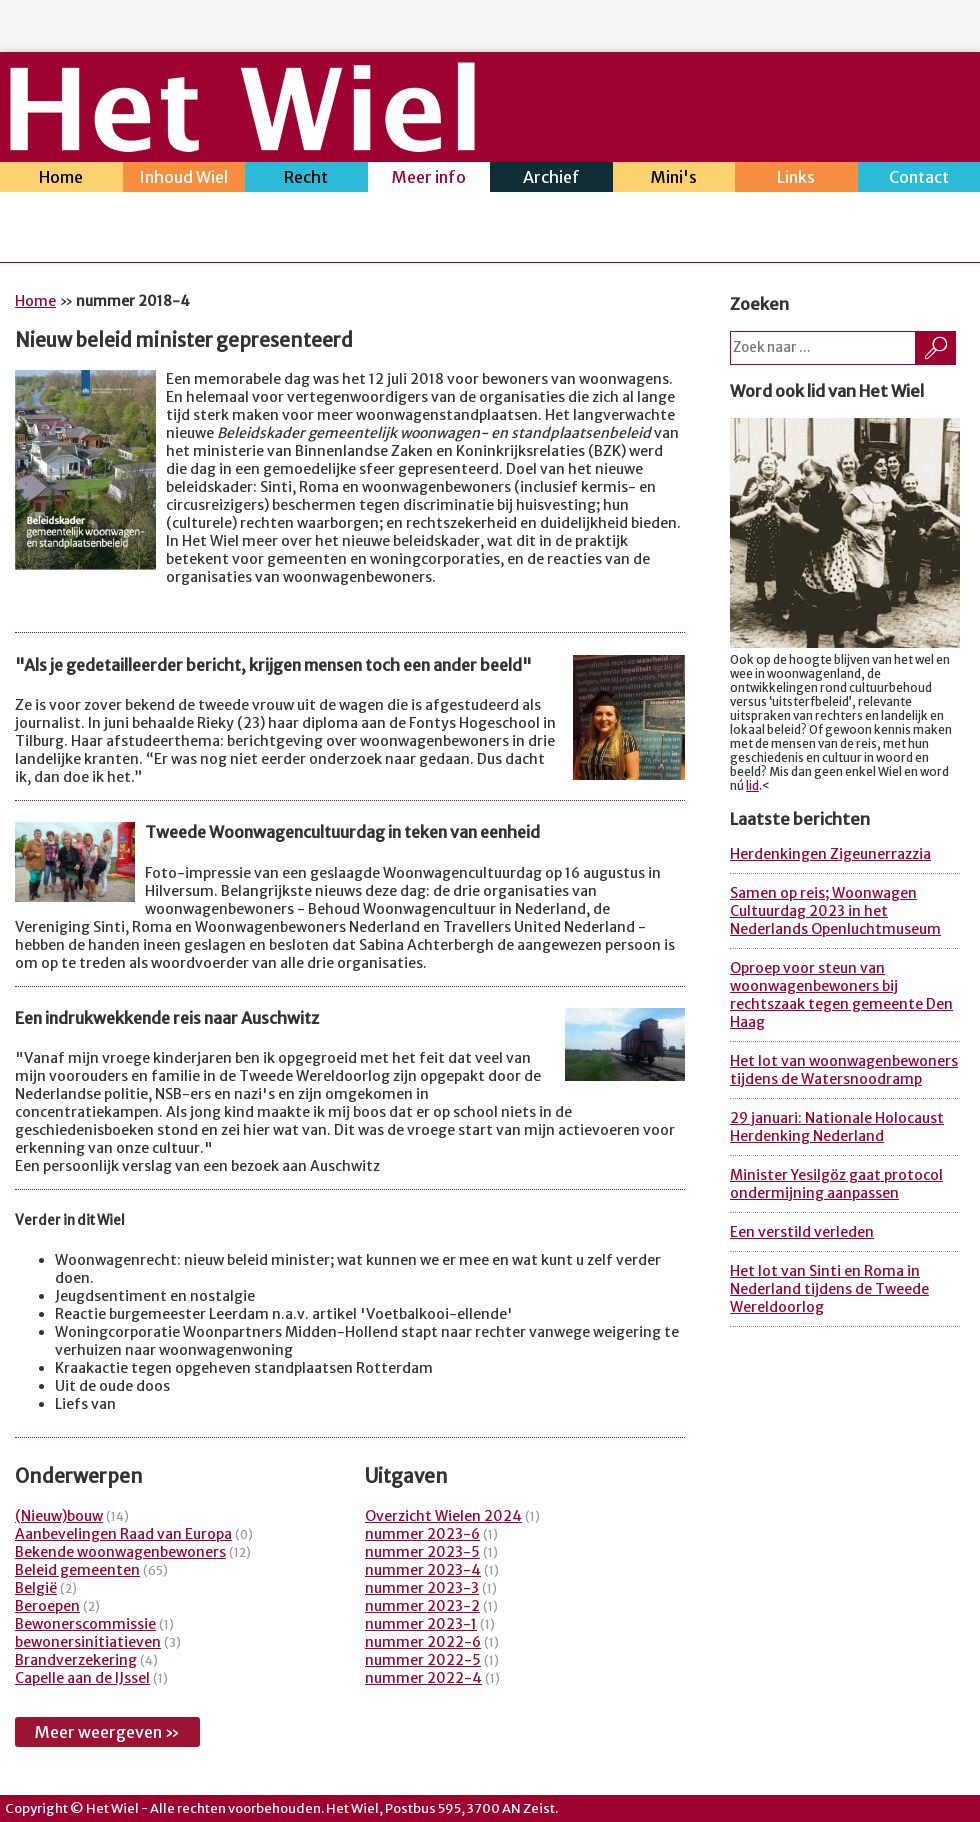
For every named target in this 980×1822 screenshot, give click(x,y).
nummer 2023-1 (421, 1624)
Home (61, 179)
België (36, 1588)
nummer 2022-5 (423, 1660)
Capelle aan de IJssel (82, 1678)
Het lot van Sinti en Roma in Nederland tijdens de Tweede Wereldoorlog (829, 1289)
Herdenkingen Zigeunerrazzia (830, 854)
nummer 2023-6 (422, 1534)
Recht (306, 179)
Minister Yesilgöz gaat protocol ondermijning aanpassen (836, 1184)
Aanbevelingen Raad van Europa (123, 1534)
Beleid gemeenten (77, 1570)
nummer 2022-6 (423, 1642)
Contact (919, 179)
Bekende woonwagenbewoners (120, 1552)
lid (752, 786)
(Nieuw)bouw (59, 1516)
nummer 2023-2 (422, 1606)
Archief (551, 179)
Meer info (429, 179)
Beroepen (47, 1606)
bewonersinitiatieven (88, 1642)
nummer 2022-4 (423, 1678)
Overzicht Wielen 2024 (443, 1516)
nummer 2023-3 (422, 1588)
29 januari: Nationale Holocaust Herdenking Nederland (837, 1127)
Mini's (674, 179)
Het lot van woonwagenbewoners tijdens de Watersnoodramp (844, 1070)
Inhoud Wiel (184, 179)
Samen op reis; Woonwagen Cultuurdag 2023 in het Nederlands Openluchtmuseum (835, 911)
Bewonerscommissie (85, 1624)
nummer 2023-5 (422, 1552)
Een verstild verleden (802, 1232)
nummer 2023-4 (423, 1570)
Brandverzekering (76, 1660)
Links (796, 179)
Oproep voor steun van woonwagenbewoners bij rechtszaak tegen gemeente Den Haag (841, 995)
